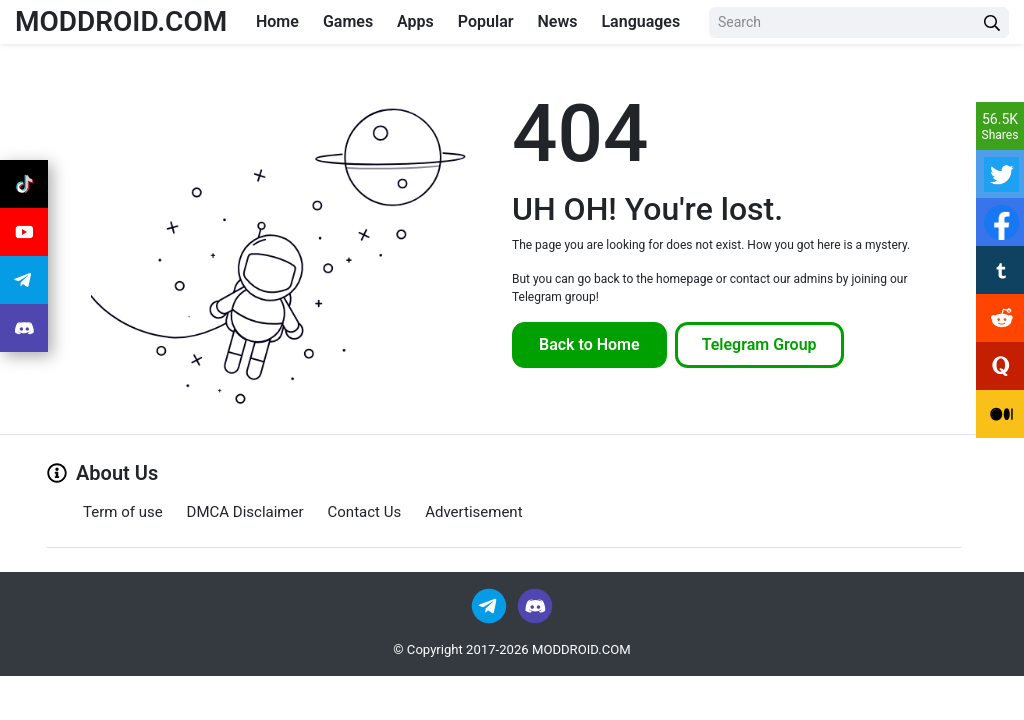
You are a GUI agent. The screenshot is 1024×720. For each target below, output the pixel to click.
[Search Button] (992, 22)
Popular (486, 21)
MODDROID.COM (121, 21)
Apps (415, 21)
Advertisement (473, 512)
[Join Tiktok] (24, 184)
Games (348, 21)
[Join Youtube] (24, 232)
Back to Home (589, 344)
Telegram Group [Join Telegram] (759, 344)
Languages (640, 21)
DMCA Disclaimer (245, 512)
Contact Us (365, 512)
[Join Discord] (535, 605)
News (557, 21)
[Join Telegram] (490, 605)
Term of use (123, 512)
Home (277, 21)
